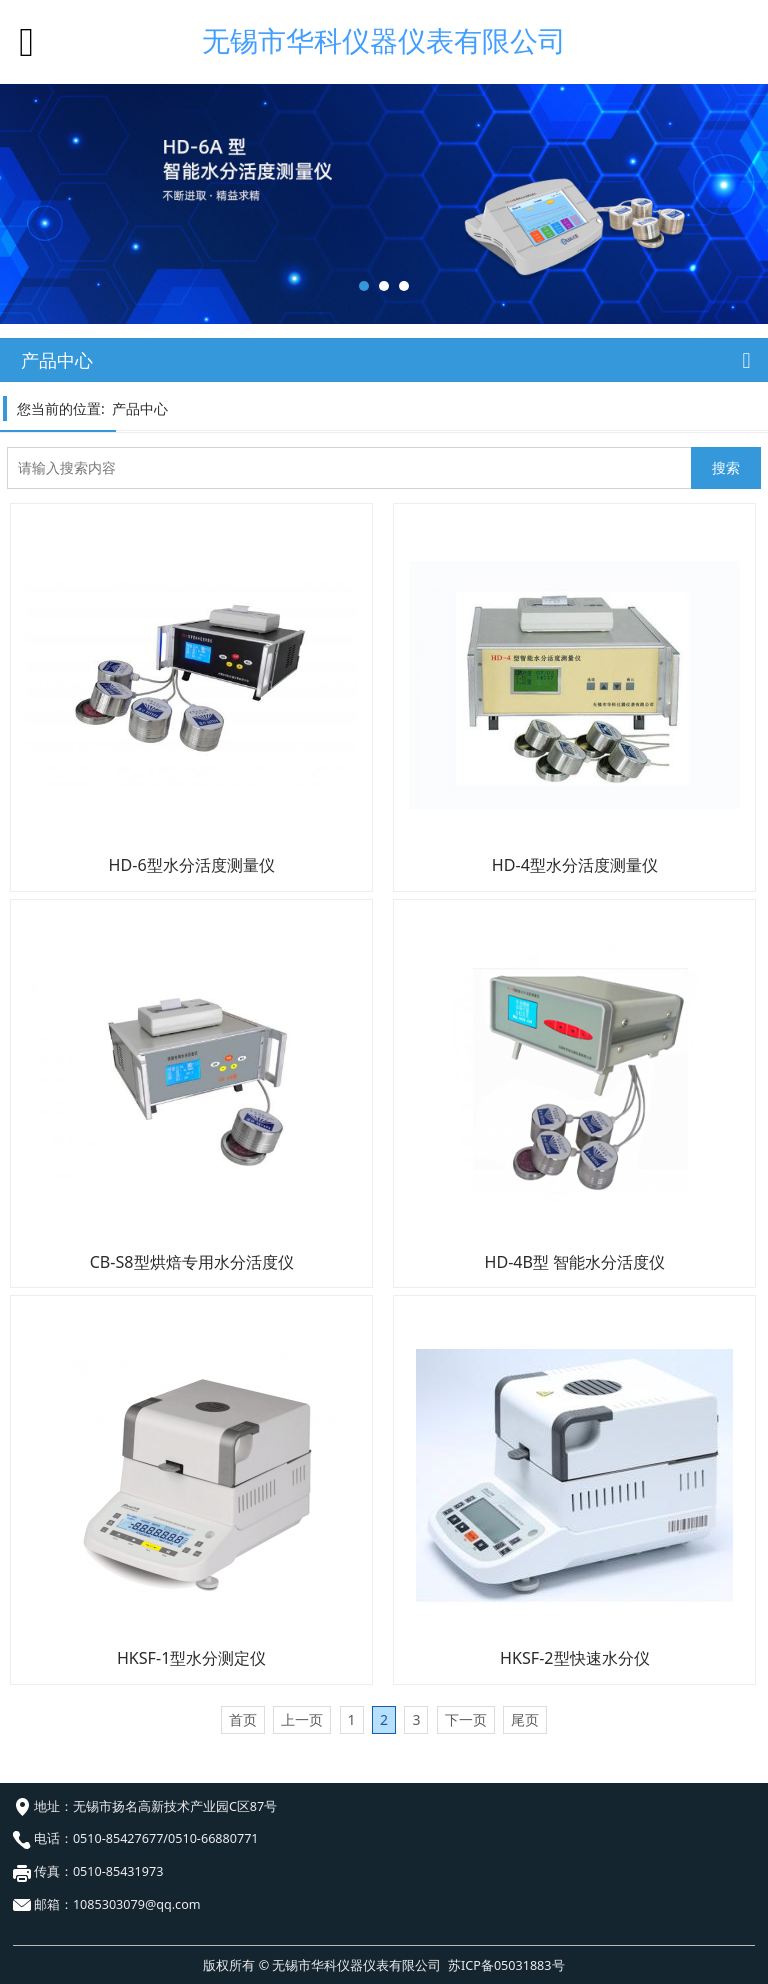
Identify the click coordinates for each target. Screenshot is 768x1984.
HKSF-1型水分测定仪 (191, 1658)
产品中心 (140, 408)
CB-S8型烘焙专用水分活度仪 (192, 1262)
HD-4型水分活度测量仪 (575, 865)
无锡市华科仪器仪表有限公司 (384, 40)
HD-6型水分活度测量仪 (192, 865)
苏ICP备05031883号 (506, 1965)
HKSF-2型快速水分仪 (574, 1658)
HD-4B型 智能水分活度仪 (574, 1262)
